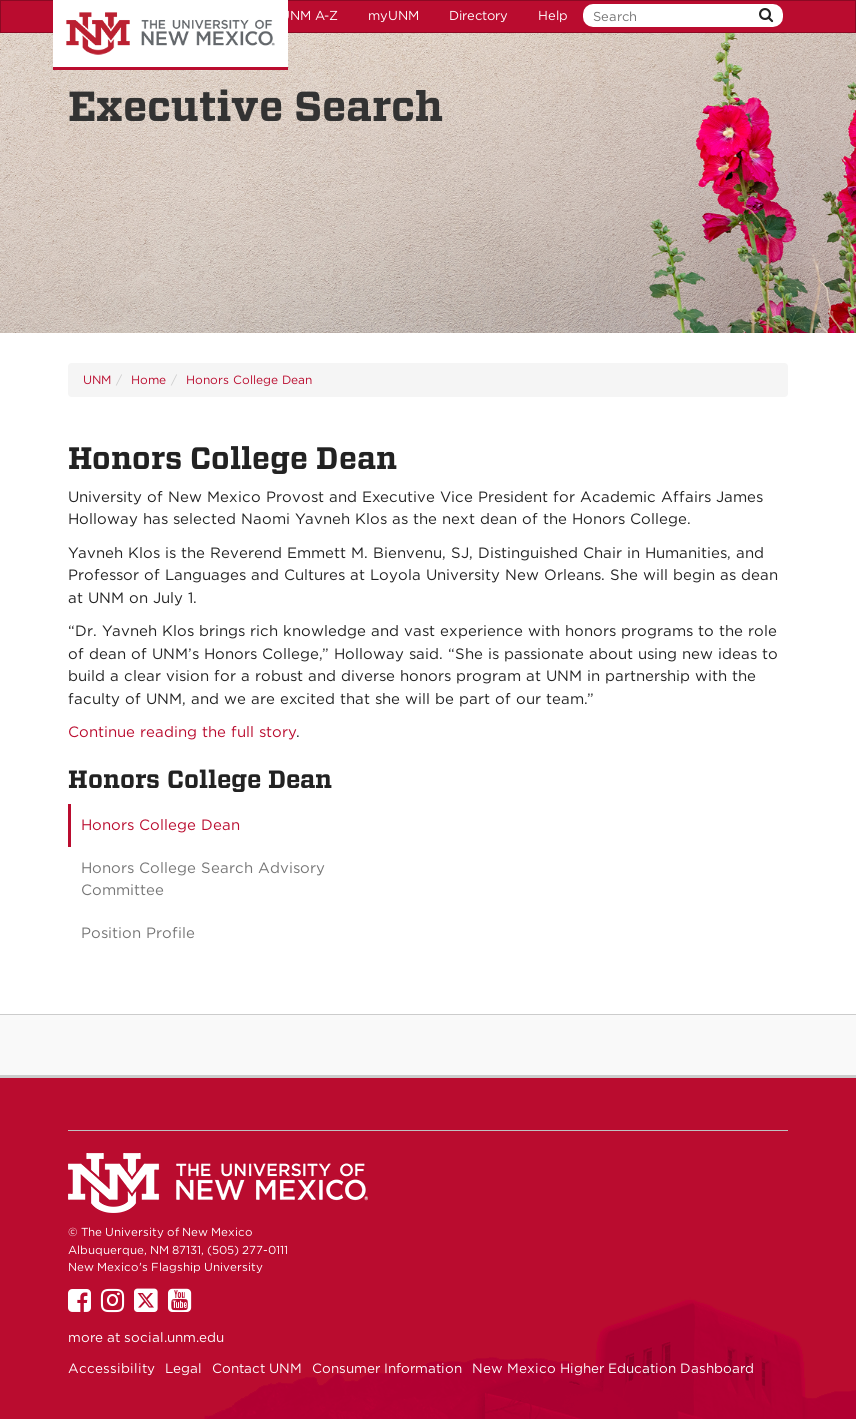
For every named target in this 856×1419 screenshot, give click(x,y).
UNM (97, 379)
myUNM (393, 15)
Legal (183, 1368)
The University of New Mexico (170, 35)
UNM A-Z (309, 15)
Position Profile (138, 933)
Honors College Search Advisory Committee (203, 879)
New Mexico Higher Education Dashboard (613, 1368)
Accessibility (111, 1368)
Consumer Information (387, 1368)
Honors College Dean (249, 379)
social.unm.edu (174, 1337)
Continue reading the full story (182, 732)
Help (553, 15)
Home (148, 379)
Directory (478, 15)
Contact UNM (257, 1368)
